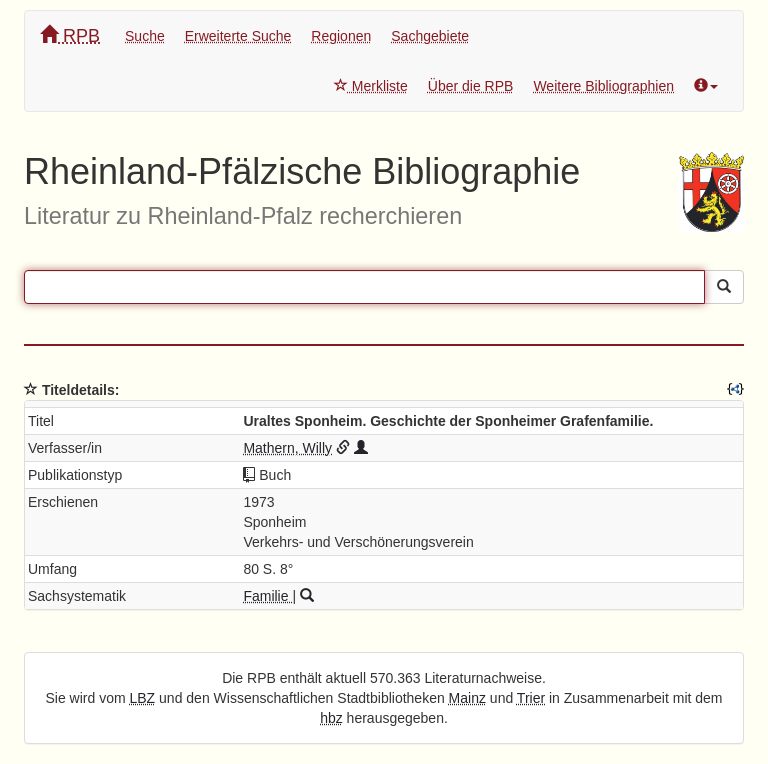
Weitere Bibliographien (603, 86)
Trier (531, 698)
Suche (145, 36)
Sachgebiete (430, 36)
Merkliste (371, 86)
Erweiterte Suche (238, 36)
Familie (267, 596)
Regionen (341, 36)
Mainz (467, 698)
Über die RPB (471, 86)
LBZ (143, 698)
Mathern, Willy (287, 448)
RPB (70, 35)
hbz (331, 718)
